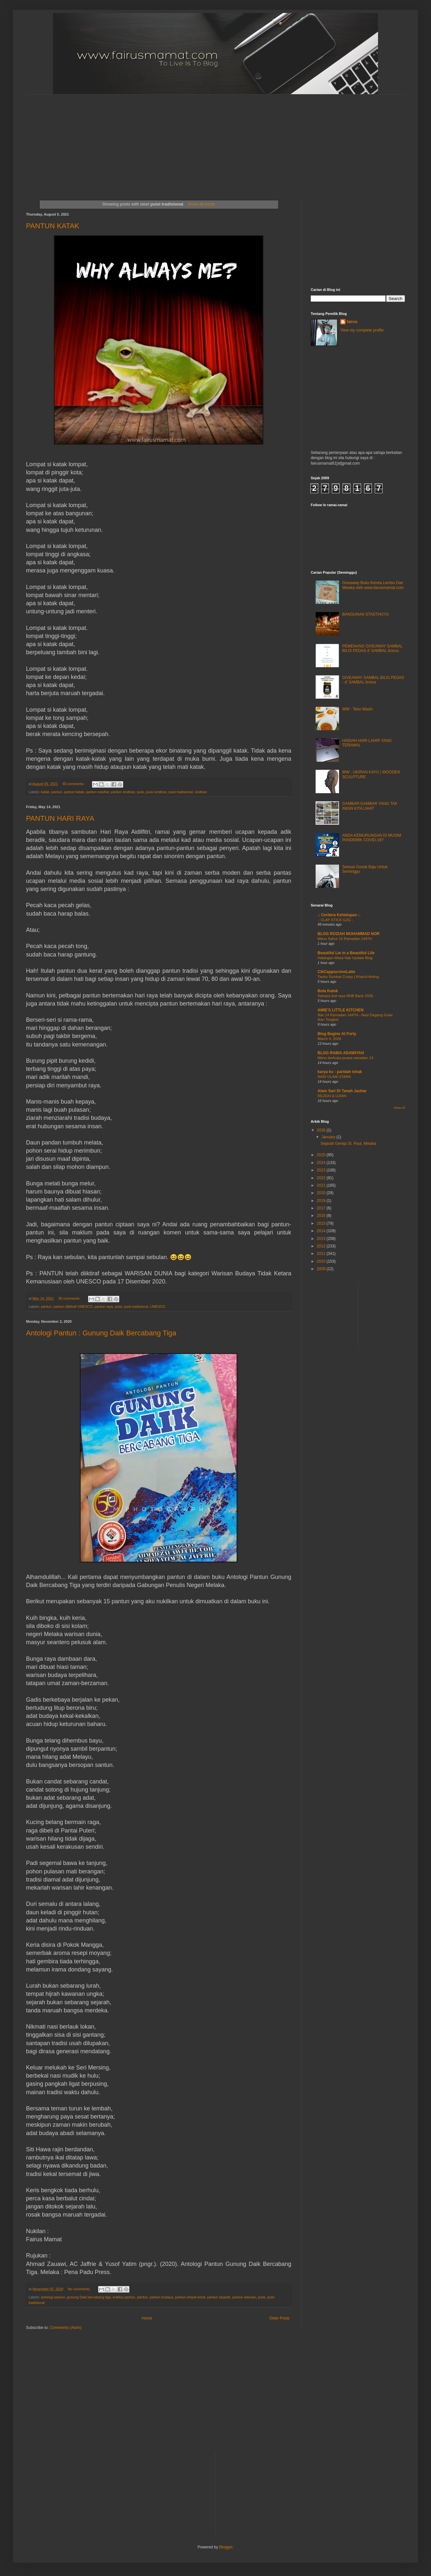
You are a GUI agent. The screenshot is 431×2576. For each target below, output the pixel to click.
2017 (322, 1208)
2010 (322, 1261)
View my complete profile (362, 330)
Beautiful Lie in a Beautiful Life (346, 953)
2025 (322, 1155)
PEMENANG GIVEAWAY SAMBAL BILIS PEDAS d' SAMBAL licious (372, 648)
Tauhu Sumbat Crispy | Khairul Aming (348, 977)
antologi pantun (53, 2297)
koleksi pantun (124, 2297)
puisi (140, 792)
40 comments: (73, 784)
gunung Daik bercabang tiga (89, 2297)
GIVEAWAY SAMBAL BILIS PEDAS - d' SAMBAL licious (373, 679)
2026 (322, 1130)
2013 (322, 1238)
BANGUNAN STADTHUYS (365, 614)
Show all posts (201, 204)
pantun (56, 792)
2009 (322, 1269)
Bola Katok (328, 991)
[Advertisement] (138, 139)
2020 (322, 1193)
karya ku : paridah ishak (340, 1071)
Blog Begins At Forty (337, 1034)
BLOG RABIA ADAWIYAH (341, 1053)
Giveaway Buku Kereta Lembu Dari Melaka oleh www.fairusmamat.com (373, 585)
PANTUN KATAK (52, 226)
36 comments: (69, 1298)
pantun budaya (161, 2297)
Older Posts (279, 2318)
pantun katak (74, 792)
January (328, 1137)
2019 (322, 1200)
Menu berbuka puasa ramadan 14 (345, 1058)
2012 (322, 1246)
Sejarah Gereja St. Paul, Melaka (348, 1143)
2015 (322, 1223)
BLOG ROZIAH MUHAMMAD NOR (349, 934)
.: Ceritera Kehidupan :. (339, 915)
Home (147, 2318)
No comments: (80, 2289)
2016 (322, 1215)
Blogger (225, 2547)
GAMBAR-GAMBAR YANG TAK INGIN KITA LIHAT (370, 805)
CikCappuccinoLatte (336, 971)
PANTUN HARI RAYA (60, 818)
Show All (399, 1107)
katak (45, 792)
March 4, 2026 (329, 1039)
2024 (322, 1162)
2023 (322, 1170)
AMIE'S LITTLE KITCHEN (341, 1010)
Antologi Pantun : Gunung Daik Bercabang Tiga (101, 1333)
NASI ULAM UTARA (334, 1077)
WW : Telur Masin (357, 709)
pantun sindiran (123, 792)
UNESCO (157, 1306)
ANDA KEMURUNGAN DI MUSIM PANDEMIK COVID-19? (371, 837)
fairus (352, 321)
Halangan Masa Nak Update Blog (345, 958)
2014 (322, 1231)
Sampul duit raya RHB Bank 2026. (346, 996)
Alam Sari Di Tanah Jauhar (342, 1091)
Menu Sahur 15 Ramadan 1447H (345, 939)
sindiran (201, 792)
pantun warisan (244, 2297)
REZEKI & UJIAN (332, 1096)
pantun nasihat (97, 792)
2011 (322, 1253)
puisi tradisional (180, 792)
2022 (322, 1178)
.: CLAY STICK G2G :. (336, 920)
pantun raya (103, 1306)
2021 (322, 1185)
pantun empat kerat (190, 2297)
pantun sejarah (218, 2297)
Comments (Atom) (65, 2327)
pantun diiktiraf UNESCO (73, 1306)
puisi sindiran (156, 792)
